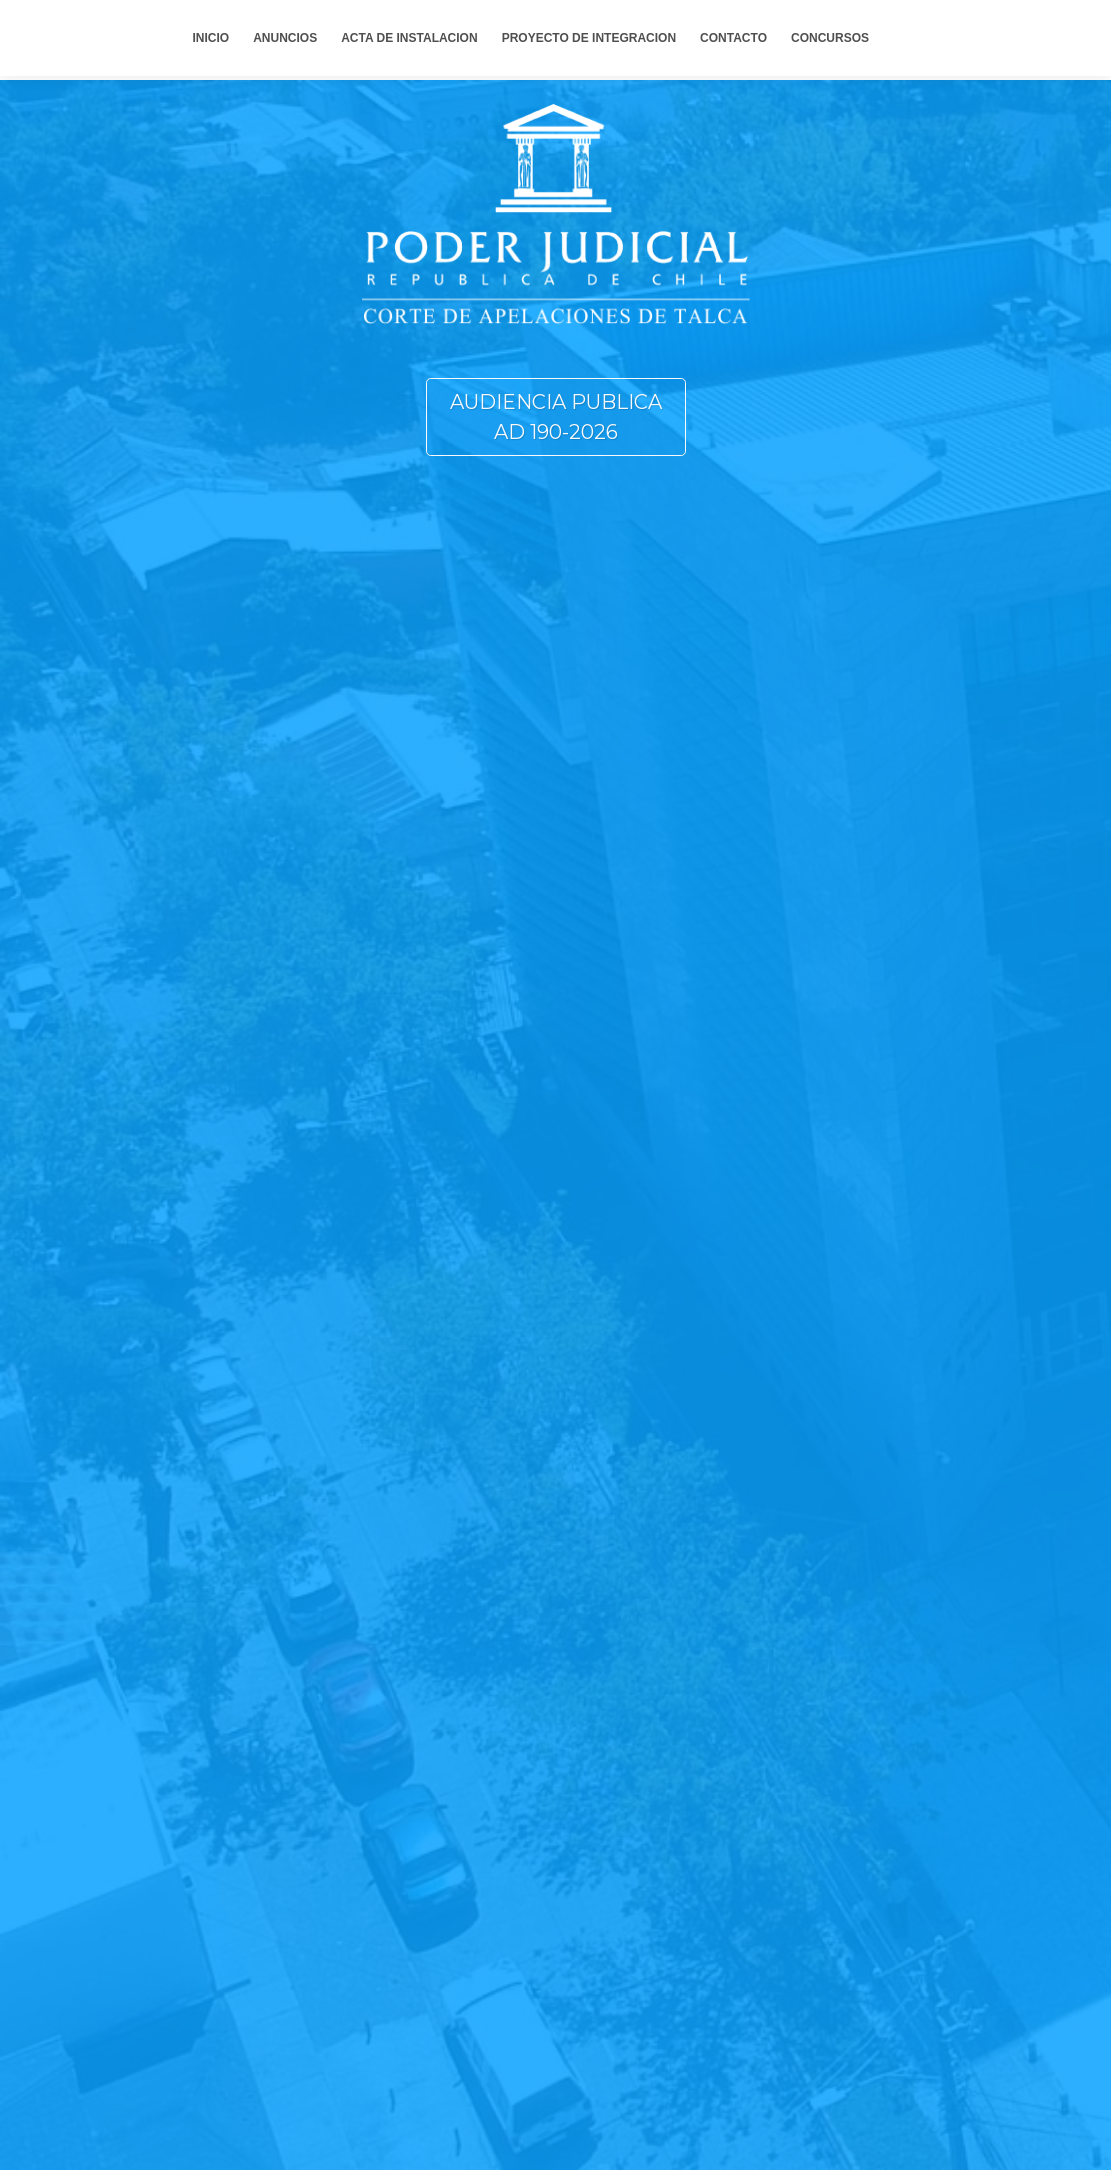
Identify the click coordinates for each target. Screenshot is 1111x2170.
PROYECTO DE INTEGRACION (589, 38)
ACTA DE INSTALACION (409, 38)
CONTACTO (733, 38)
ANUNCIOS (285, 38)
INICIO (211, 38)
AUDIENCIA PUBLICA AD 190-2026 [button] (556, 417)
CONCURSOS (830, 38)
